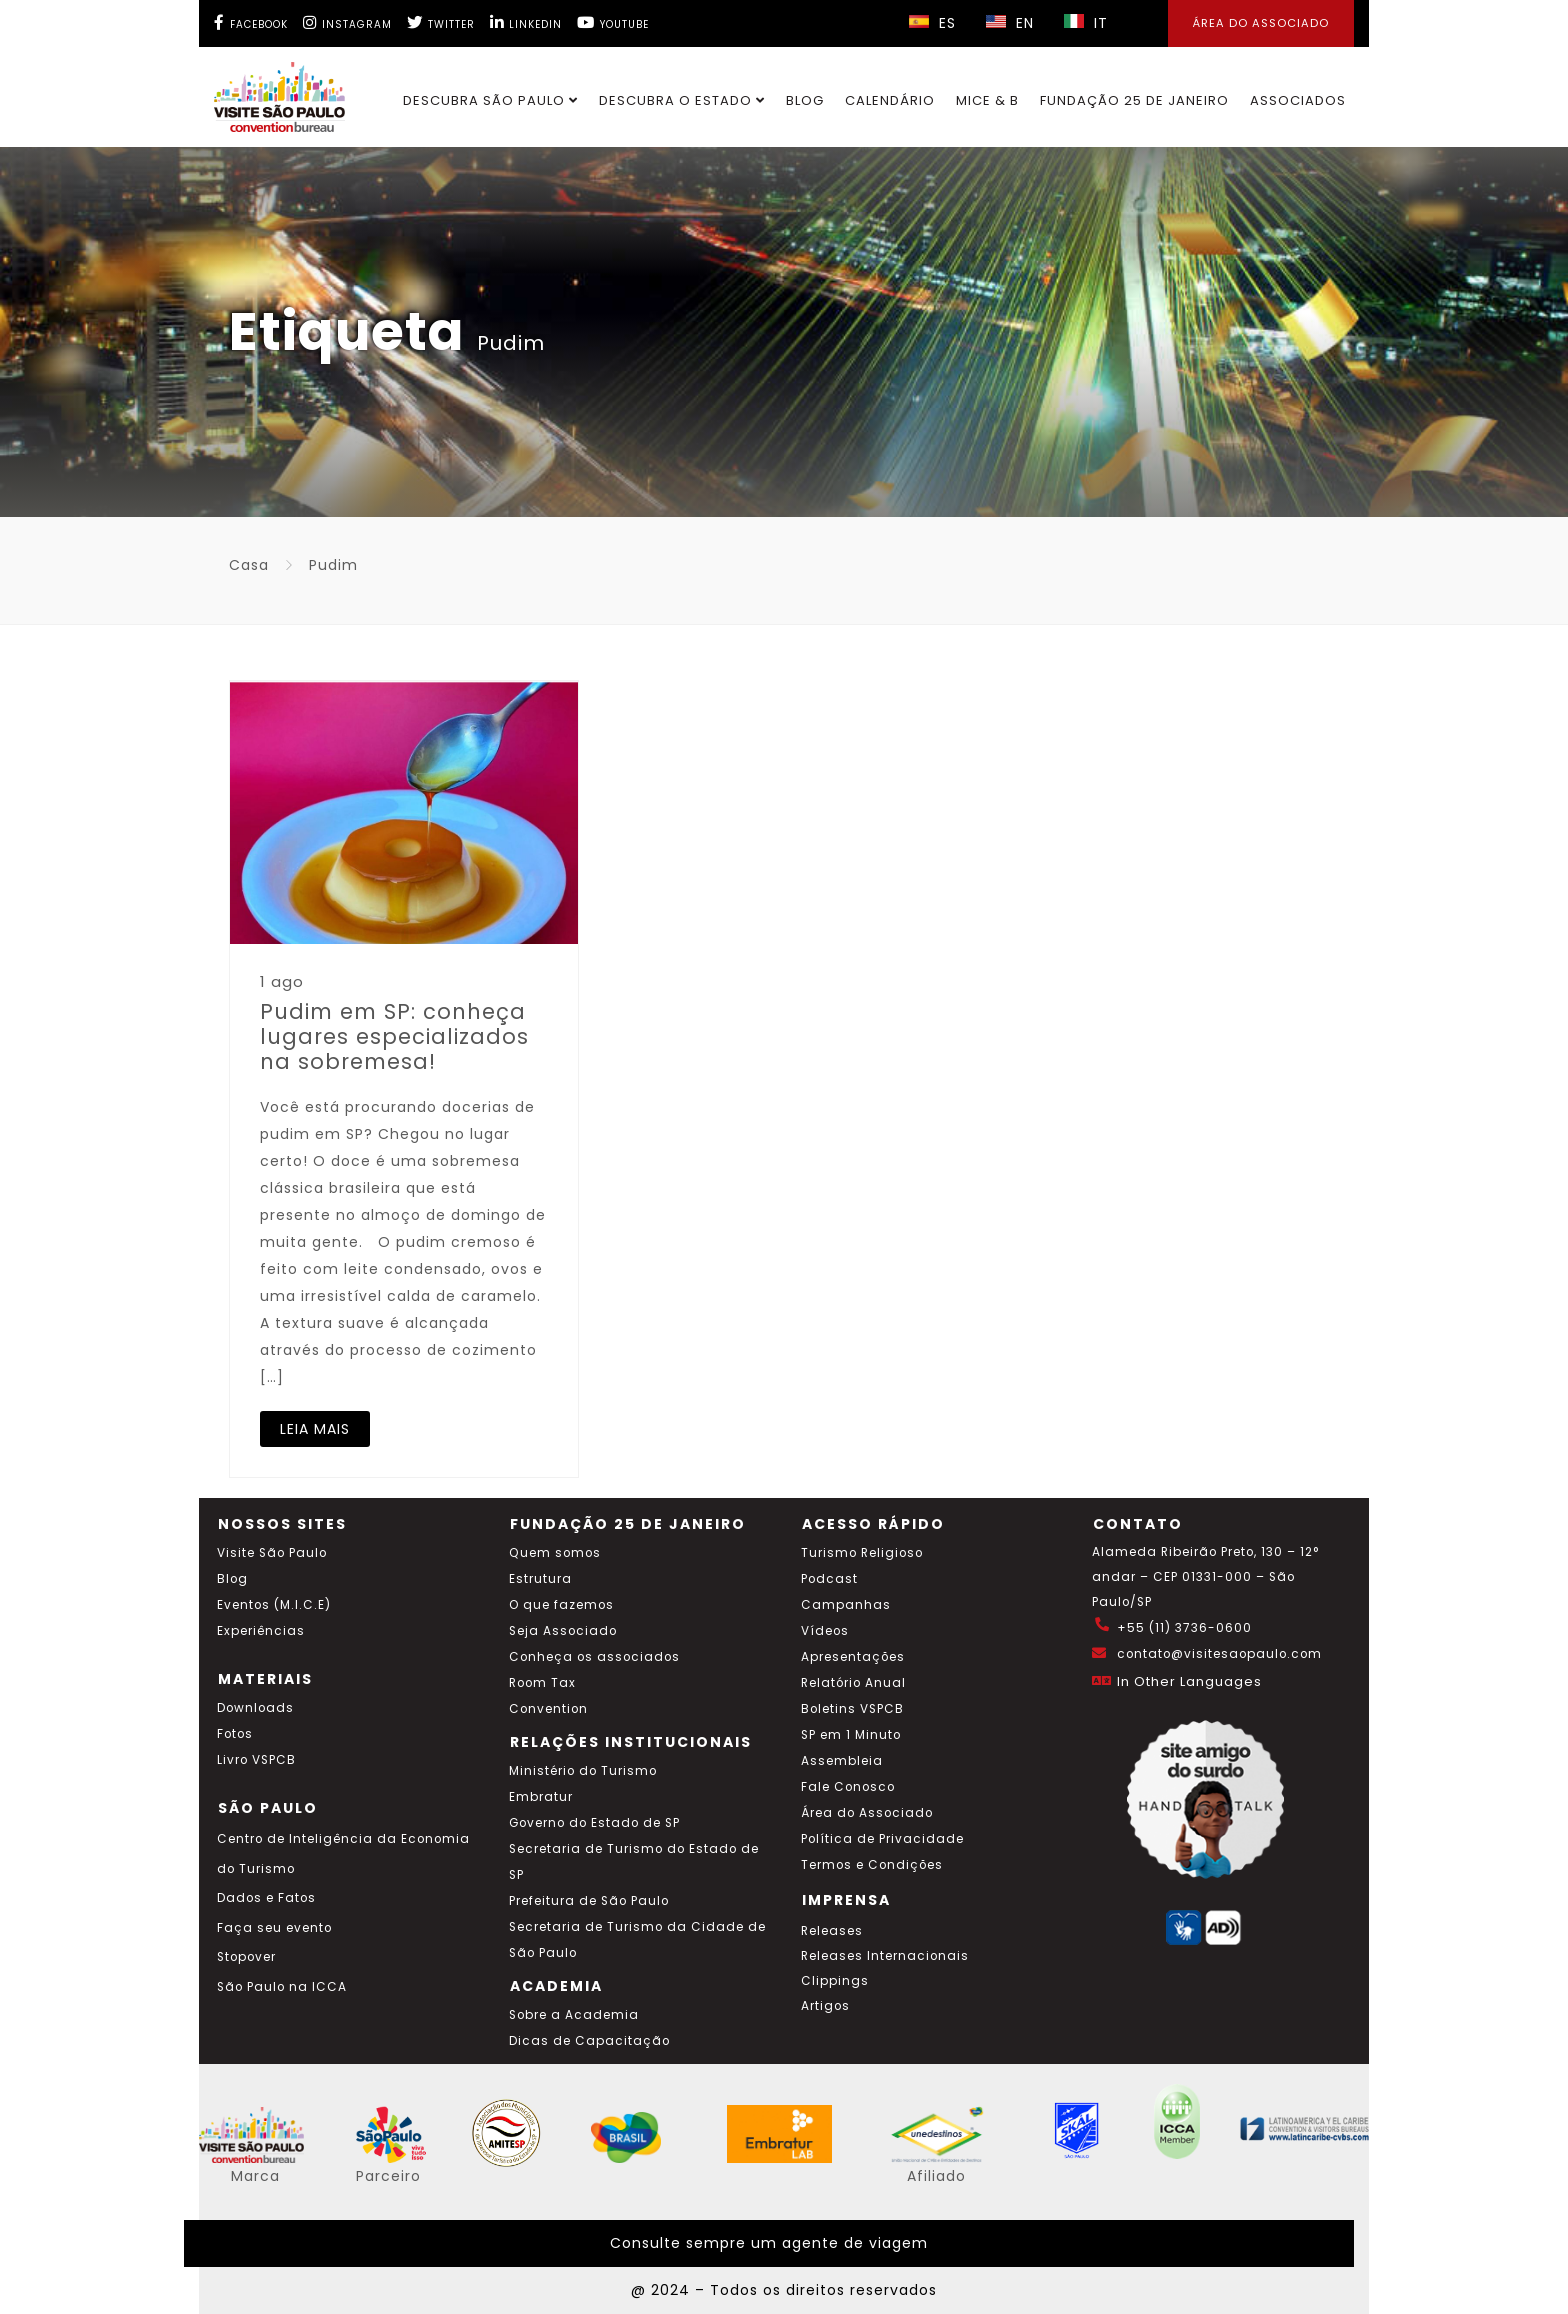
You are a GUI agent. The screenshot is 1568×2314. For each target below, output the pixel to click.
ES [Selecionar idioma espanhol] (932, 23)
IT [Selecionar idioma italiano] (1086, 23)
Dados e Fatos (266, 1898)
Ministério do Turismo (583, 1771)
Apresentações (853, 1657)
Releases (832, 1931)
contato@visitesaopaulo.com (1219, 1654)
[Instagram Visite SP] (347, 22)
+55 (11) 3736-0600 (1184, 1628)
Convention (548, 1709)
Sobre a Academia (574, 2015)
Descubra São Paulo (490, 100)
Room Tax (542, 1683)
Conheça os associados (594, 1657)
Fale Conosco (848, 1787)
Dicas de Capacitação (589, 2041)
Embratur (541, 1797)
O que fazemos (561, 1605)
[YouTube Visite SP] (613, 22)
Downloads (255, 1708)
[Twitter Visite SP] (441, 22)
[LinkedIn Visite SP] (526, 22)
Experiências (261, 1631)
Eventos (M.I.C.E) (274, 1605)
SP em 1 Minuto (851, 1735)
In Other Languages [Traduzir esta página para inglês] (1189, 1681)
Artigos (825, 2006)
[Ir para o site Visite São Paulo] (267, 92)
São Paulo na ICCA (282, 1987)
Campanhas (846, 1605)
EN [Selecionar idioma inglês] (1010, 23)
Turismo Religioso (862, 1553)
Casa (249, 565)
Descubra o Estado (682, 100)
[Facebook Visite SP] (251, 22)
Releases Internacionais (885, 1956)
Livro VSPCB (256, 1760)
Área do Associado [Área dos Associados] (1261, 23)
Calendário (890, 100)
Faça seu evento (274, 1928)
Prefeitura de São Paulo (589, 1901)
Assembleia (842, 1761)
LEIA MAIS (315, 1429)
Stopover (246, 1957)
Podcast (829, 1579)
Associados (1298, 100)
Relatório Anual (853, 1683)
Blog (805, 100)
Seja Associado (563, 1631)
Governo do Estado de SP (594, 1823)
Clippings (835, 1981)
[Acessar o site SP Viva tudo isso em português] (404, 2158)
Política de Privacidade (882, 1839)
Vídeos (825, 1631)
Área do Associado (867, 1813)
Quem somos (555, 1553)
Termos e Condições (872, 1865)
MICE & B (987, 100)
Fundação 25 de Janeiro (1134, 100)
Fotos (235, 1734)
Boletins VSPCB (852, 1709)
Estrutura (540, 1579)
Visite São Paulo (272, 1553)
